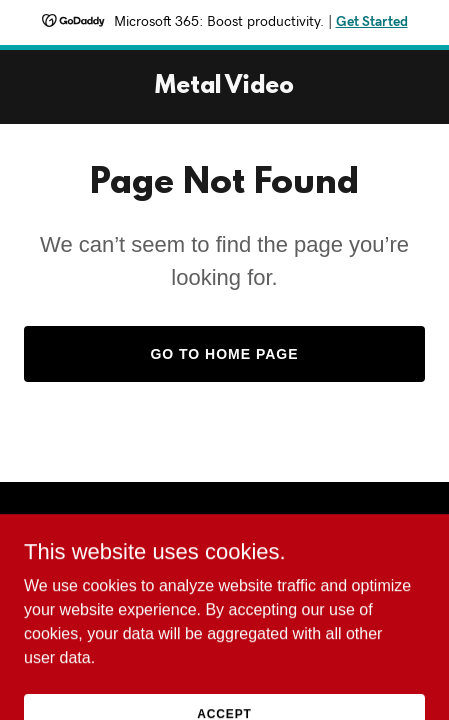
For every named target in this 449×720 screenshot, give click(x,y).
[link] (224, 87)
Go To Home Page (224, 354)
